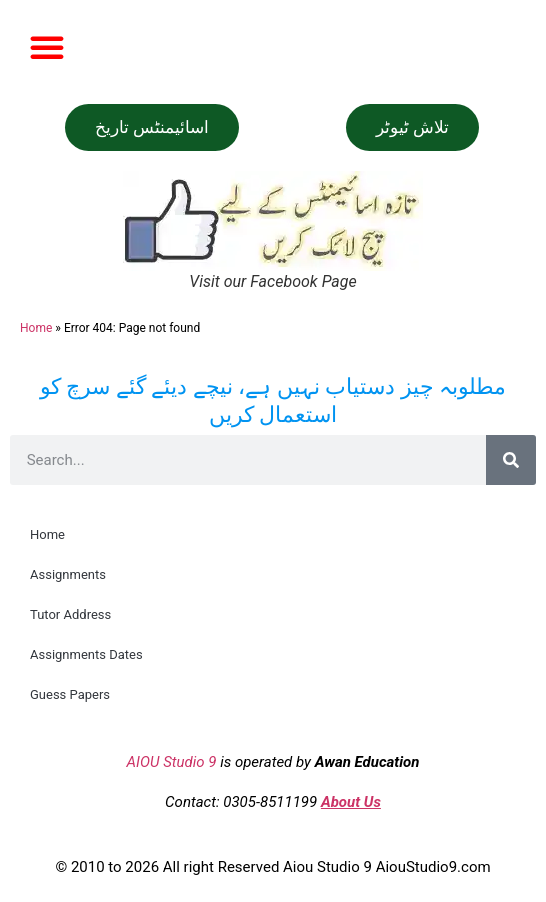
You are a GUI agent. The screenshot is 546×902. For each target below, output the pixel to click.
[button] (47, 47)
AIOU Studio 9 (172, 762)
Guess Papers (70, 694)
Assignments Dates (86, 654)
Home (36, 328)
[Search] (511, 460)
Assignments (68, 574)
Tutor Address (70, 614)
